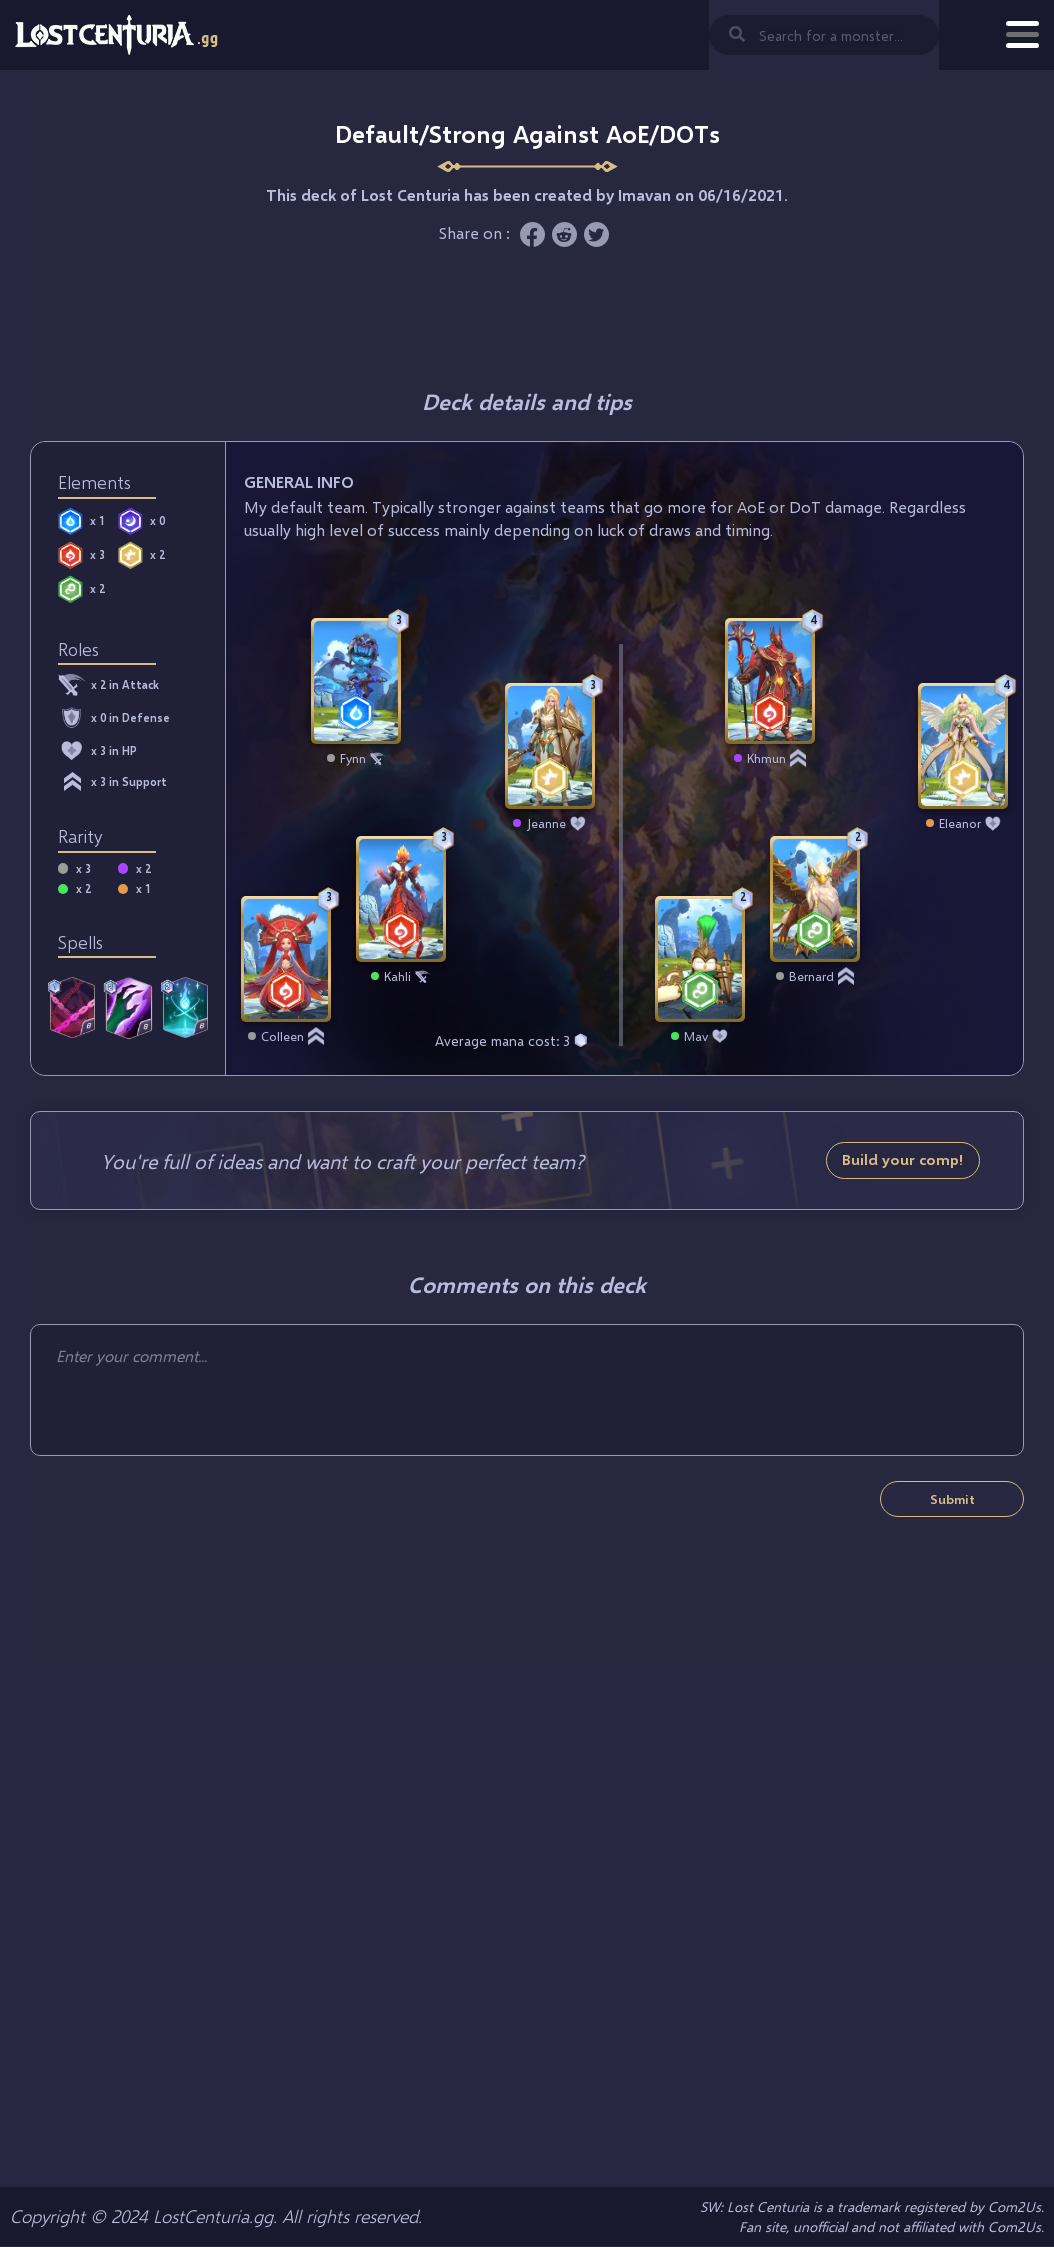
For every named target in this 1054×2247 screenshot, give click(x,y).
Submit (952, 1499)
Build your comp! (903, 1159)
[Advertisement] (527, 317)
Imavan (644, 194)
